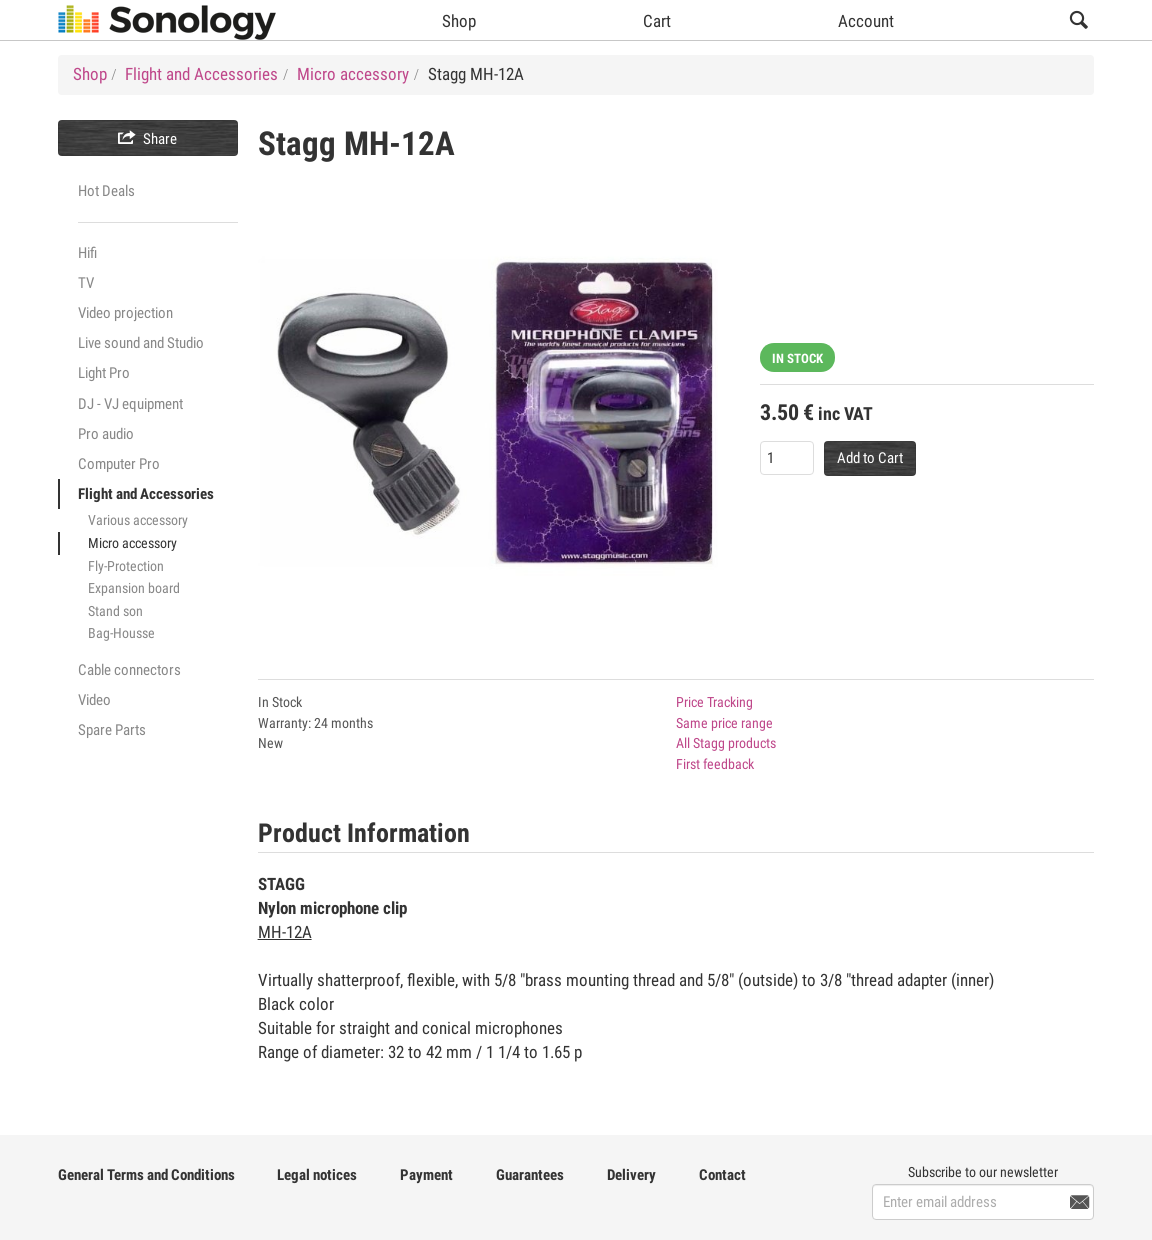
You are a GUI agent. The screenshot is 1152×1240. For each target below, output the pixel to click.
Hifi (87, 253)
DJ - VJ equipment (130, 404)
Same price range (724, 723)
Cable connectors (129, 670)
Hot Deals (106, 191)
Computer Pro (119, 464)
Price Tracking (714, 702)
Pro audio (106, 434)
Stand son (115, 611)
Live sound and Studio (141, 343)
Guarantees (530, 1175)
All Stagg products (726, 743)
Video (94, 700)
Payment (426, 1175)
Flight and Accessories (146, 494)
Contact (722, 1175)
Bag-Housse (121, 633)
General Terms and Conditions (146, 1175)
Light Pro (104, 373)
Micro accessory (132, 543)
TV (86, 283)
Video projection (125, 313)
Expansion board (134, 588)
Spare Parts (112, 730)
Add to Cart (870, 458)
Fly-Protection (126, 566)
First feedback (715, 764)
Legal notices (317, 1175)
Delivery (631, 1175)
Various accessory (138, 520)
